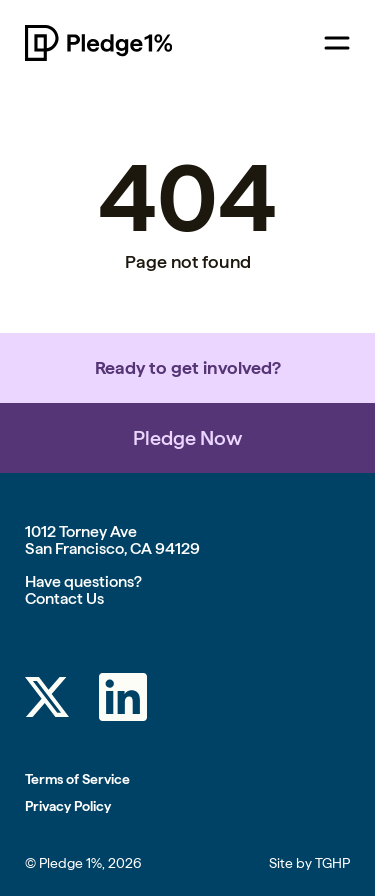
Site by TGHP (309, 863)
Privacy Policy (68, 806)
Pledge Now (187, 438)
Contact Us (64, 598)
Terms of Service (77, 779)
